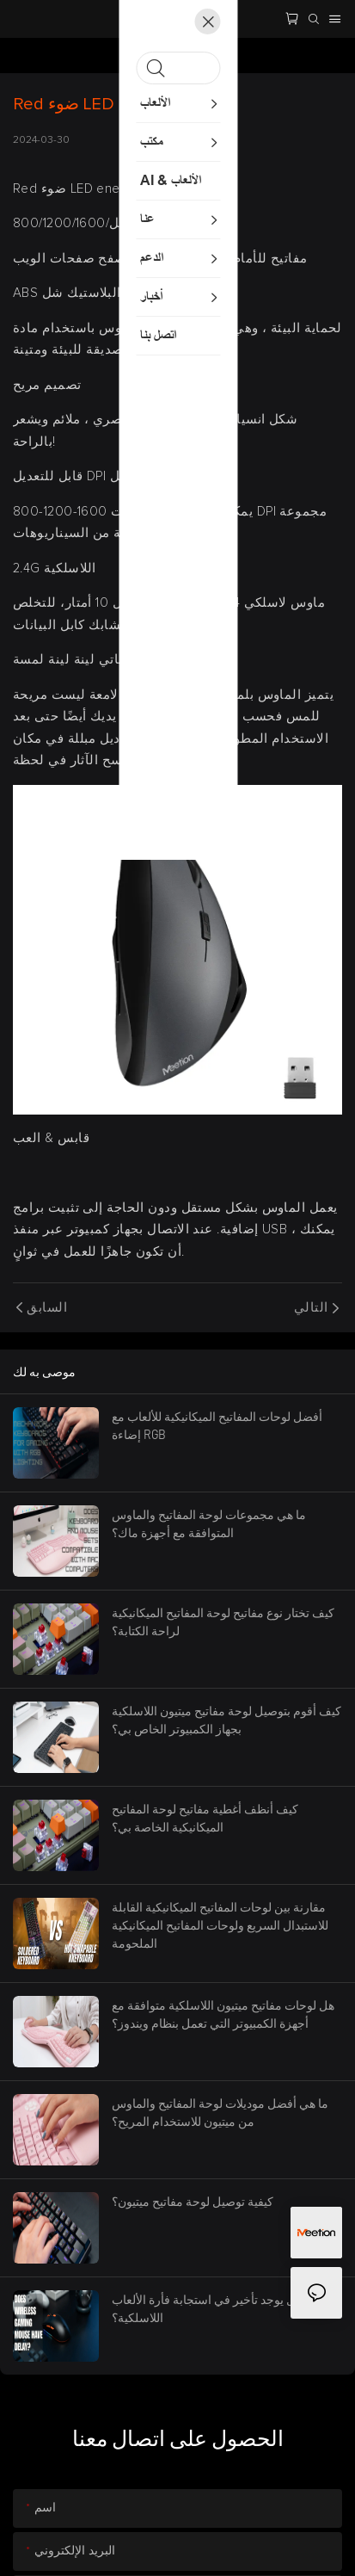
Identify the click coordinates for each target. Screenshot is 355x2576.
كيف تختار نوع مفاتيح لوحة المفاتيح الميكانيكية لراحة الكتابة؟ (223, 1621)
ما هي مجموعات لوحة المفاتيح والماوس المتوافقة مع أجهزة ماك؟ (209, 1523)
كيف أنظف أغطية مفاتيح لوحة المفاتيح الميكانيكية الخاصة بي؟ (205, 1817)
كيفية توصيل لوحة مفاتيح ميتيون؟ (192, 2201)
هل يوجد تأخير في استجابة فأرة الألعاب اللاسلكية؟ (207, 2308)
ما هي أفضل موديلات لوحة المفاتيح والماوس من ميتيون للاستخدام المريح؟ (220, 2112)
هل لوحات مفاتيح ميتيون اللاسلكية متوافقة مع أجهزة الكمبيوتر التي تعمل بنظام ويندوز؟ (223, 2014)
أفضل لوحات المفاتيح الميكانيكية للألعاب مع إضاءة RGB (217, 1425)
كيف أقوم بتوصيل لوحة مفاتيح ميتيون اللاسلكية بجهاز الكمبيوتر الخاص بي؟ (226, 1719)
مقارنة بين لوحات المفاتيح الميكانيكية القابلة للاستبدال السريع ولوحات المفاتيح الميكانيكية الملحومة (220, 1925)
